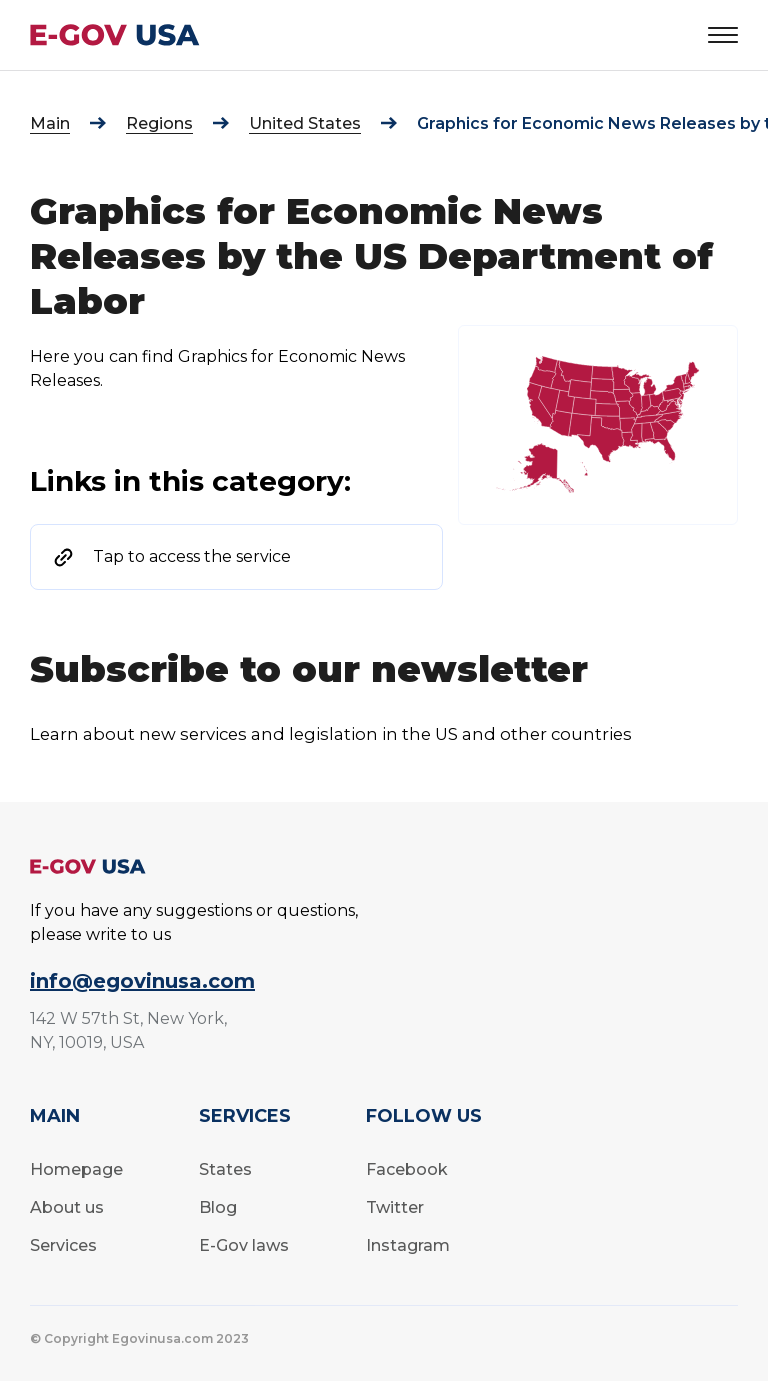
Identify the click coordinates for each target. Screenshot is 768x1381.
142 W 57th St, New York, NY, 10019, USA (128, 1030)
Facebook (407, 1169)
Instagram (408, 1245)
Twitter (395, 1207)
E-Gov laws (244, 1245)
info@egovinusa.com (142, 981)
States (225, 1169)
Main (50, 123)
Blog (218, 1207)
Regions (159, 123)
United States (305, 123)
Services (63, 1245)
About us (67, 1207)
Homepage (76, 1169)
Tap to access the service (192, 556)
